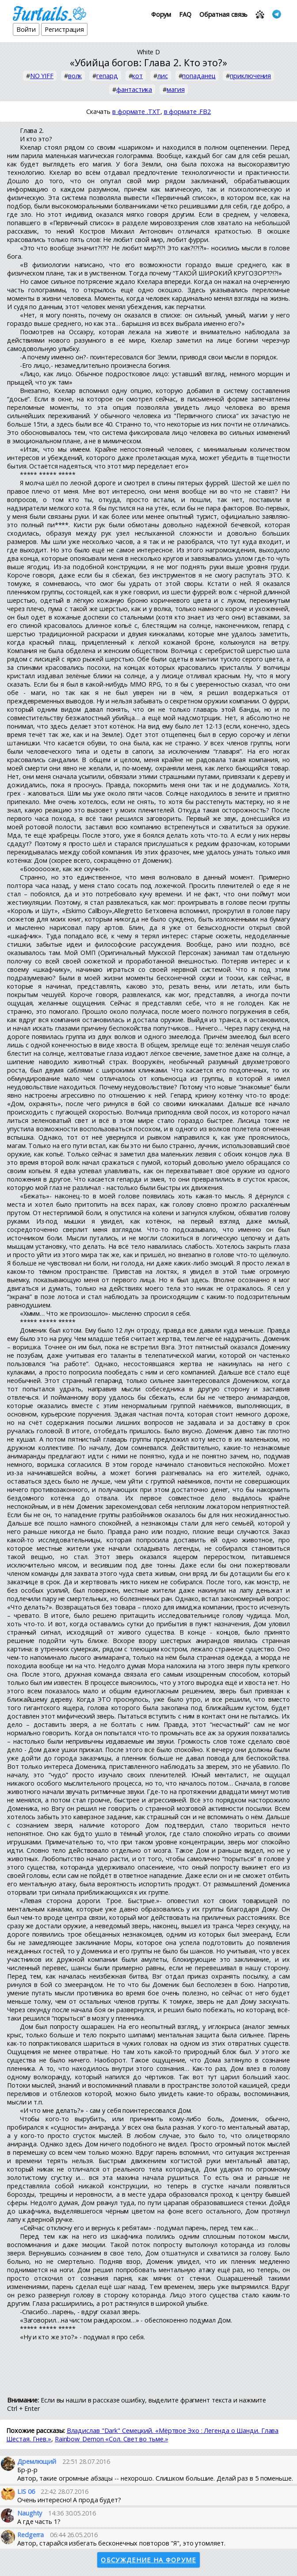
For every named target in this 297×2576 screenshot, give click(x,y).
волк (75, 76)
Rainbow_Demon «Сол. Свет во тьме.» (111, 2439)
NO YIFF (41, 76)
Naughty (29, 2513)
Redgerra (30, 2535)
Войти (26, 29)
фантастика (134, 89)
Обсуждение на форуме (148, 2560)
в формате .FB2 (187, 111)
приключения (250, 76)
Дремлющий (36, 2461)
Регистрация (64, 29)
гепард (107, 76)
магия (176, 89)
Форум (161, 14)
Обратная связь (223, 14)
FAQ (185, 14)
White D (148, 52)
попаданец (198, 76)
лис (162, 76)
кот (137, 76)
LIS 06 (25, 2491)
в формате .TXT (136, 111)
